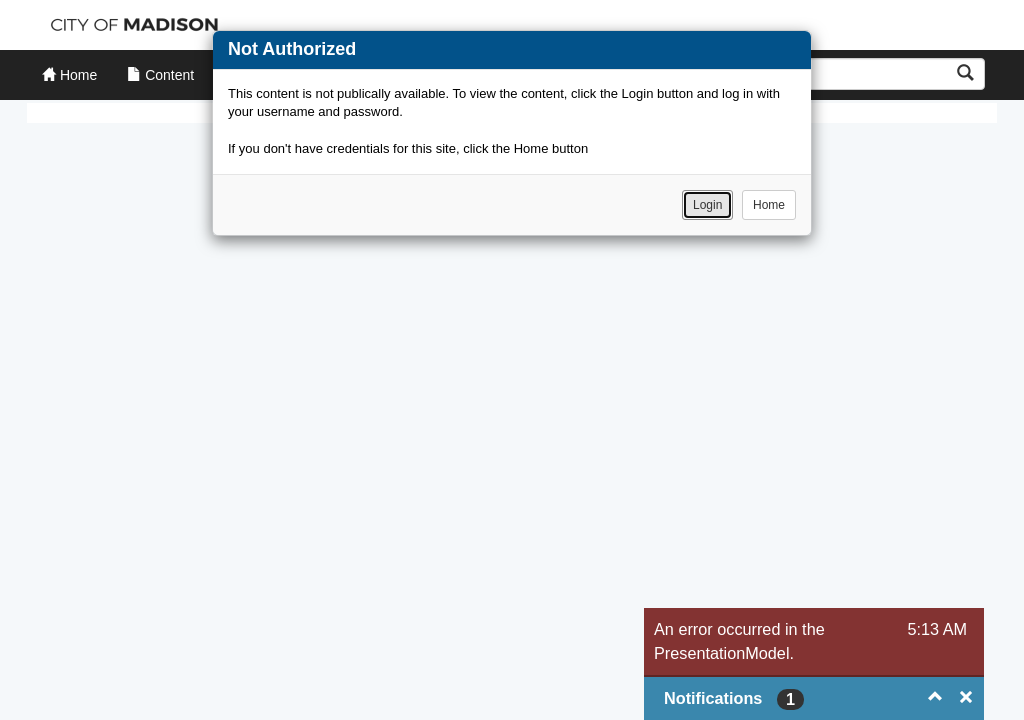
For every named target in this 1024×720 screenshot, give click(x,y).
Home (769, 205)
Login (707, 205)
